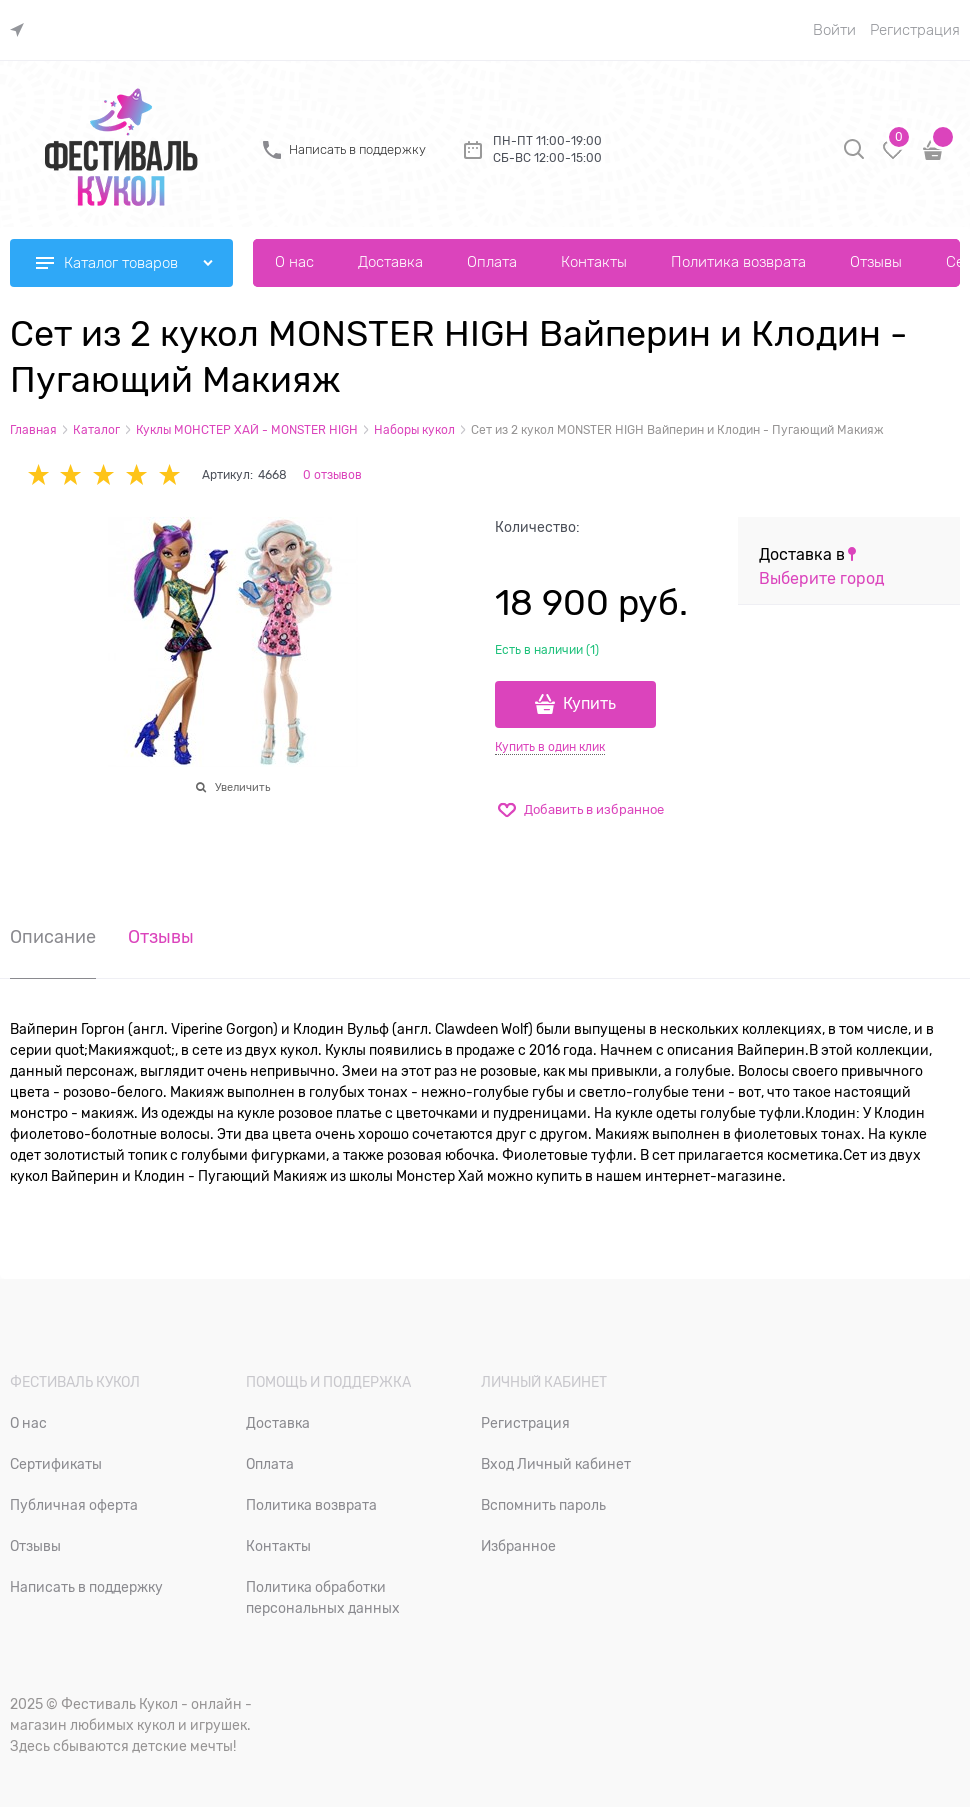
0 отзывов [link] (332, 475)
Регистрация (915, 30)
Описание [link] (53, 937)
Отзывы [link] (161, 937)
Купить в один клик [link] (550, 747)
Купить (589, 704)
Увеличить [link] (242, 787)
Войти (834, 30)
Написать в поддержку (357, 149)
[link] (22, 30)
